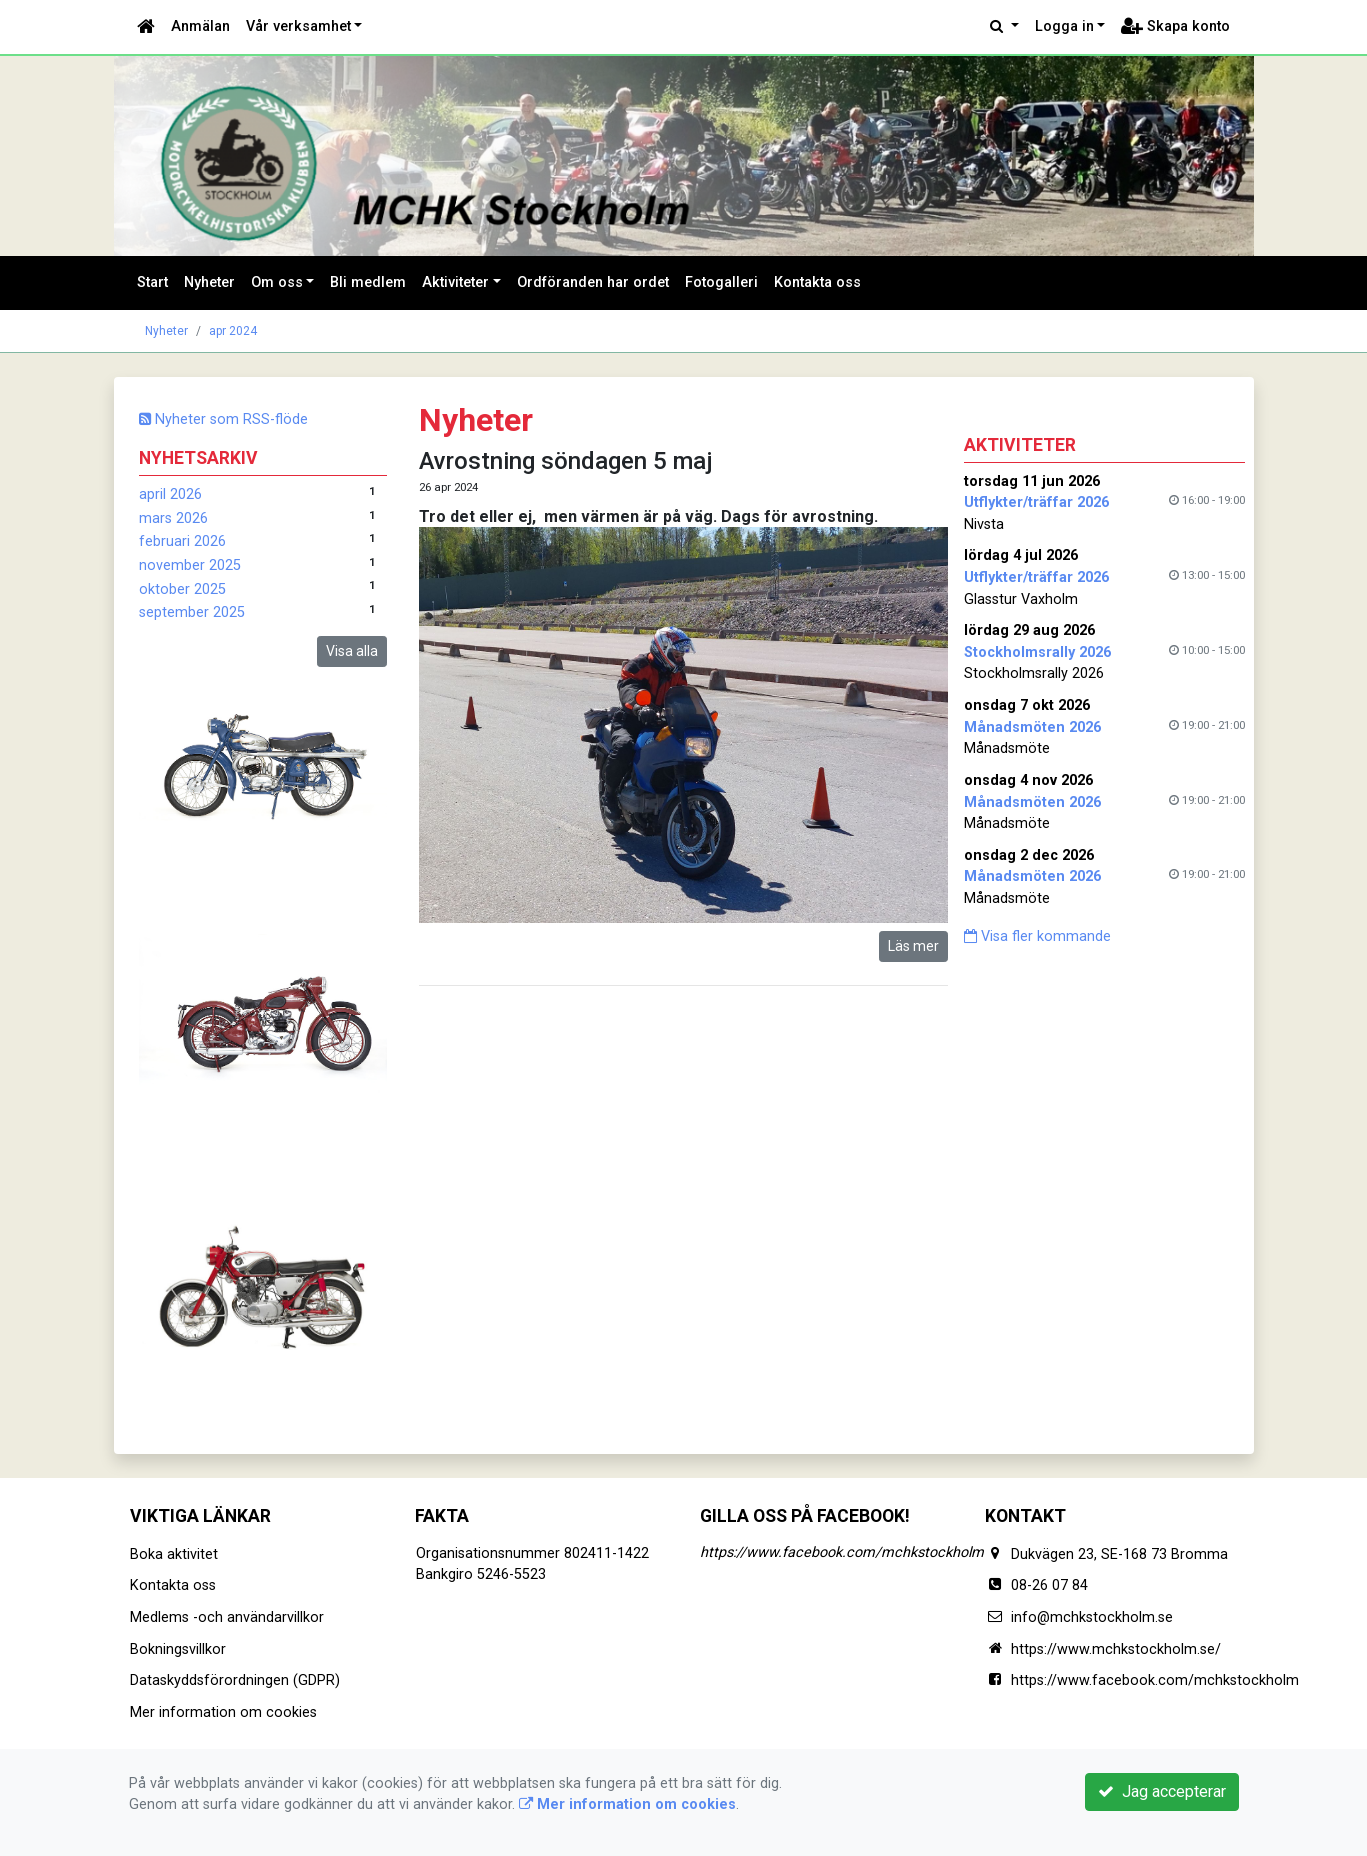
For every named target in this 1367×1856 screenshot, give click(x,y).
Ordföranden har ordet (593, 282)
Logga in (1064, 26)
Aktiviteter (455, 282)
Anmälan (200, 26)
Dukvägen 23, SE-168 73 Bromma (1119, 1554)
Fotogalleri (721, 282)
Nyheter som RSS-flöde (223, 419)
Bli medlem (368, 282)
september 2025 (192, 612)
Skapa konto (1175, 26)
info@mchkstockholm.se (1092, 1617)
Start (152, 282)
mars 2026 (173, 518)
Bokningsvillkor (178, 1649)
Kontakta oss (817, 282)
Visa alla (352, 651)
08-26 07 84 (1049, 1585)
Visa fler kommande (1037, 936)
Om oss (277, 282)
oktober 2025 (182, 589)
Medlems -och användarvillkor (227, 1617)
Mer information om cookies (223, 1712)
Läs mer (913, 946)
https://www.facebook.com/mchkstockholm (842, 1552)
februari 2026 (182, 541)
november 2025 (190, 565)
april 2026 (170, 494)
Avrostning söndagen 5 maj (566, 461)
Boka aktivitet (174, 1554)
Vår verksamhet (298, 26)
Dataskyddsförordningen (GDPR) (235, 1680)
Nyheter (209, 282)
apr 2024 (233, 331)
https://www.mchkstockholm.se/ (1116, 1649)
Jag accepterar (1162, 1791)
